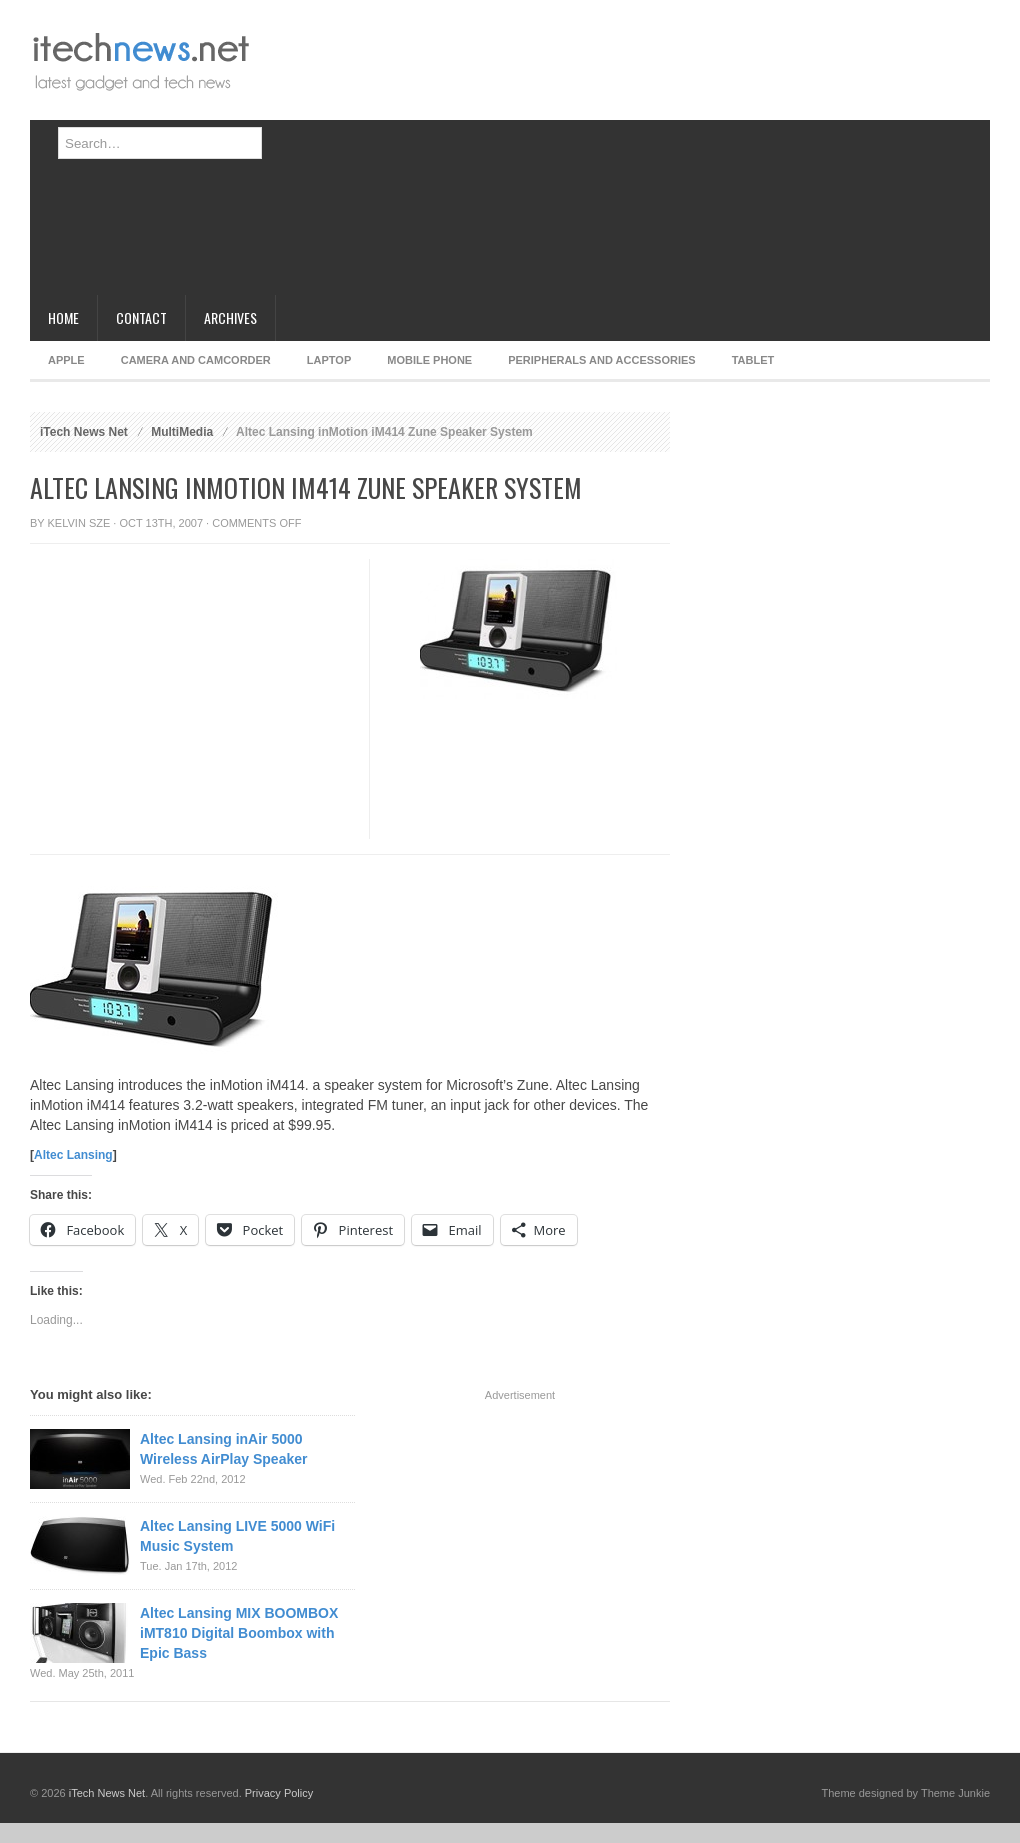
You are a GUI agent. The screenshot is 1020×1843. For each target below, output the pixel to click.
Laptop (329, 360)
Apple (66, 360)
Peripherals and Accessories (601, 360)
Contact (141, 317)
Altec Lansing (73, 1155)
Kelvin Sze (79, 523)
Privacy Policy (279, 1793)
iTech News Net (84, 432)
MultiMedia (182, 432)
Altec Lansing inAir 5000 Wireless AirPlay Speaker (223, 1449)
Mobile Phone (429, 360)
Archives (230, 317)
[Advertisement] (563, 155)
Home (63, 317)
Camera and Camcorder (196, 360)
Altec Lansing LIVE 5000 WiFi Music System (237, 1536)
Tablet (753, 360)
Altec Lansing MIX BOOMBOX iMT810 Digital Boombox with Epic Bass (239, 1633)
